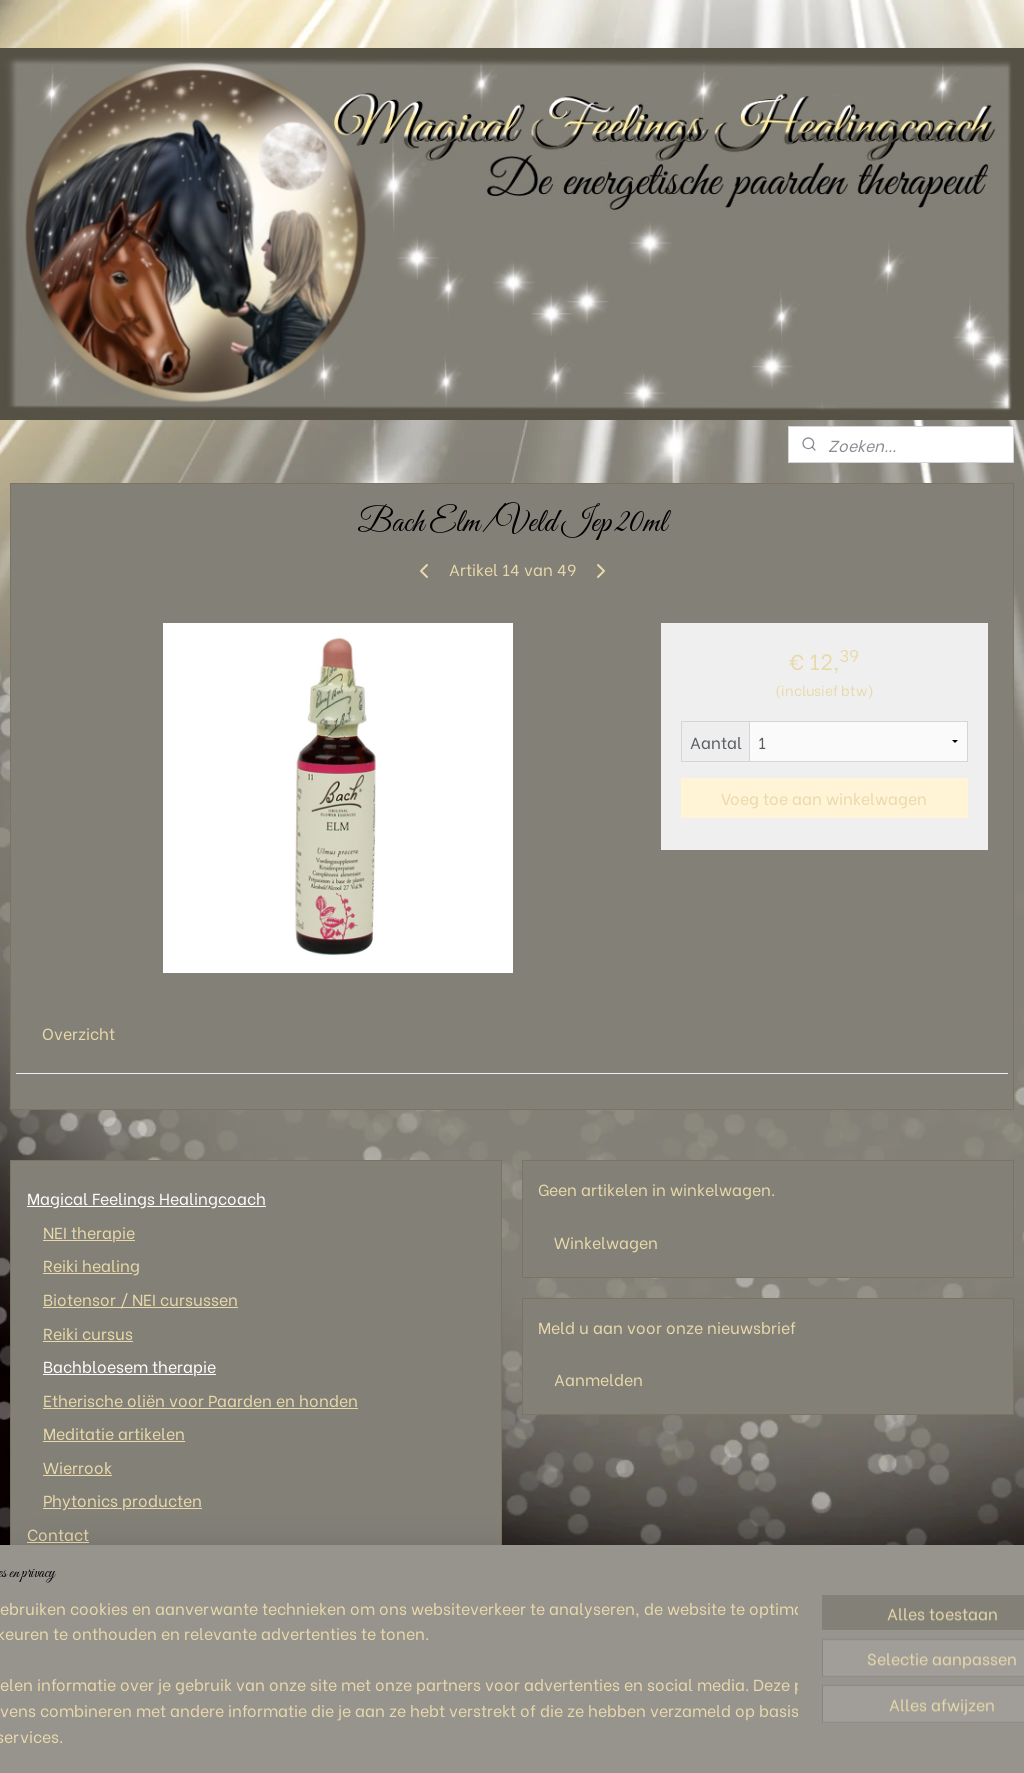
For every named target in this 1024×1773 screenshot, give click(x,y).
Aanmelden (598, 1378)
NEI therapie (89, 1231)
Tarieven (59, 1600)
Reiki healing (91, 1264)
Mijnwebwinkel (768, 1736)
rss (526, 1736)
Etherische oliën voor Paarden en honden (200, 1399)
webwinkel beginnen (596, 1736)
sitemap (488, 1736)
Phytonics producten (122, 1499)
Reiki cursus (88, 1332)
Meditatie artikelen (114, 1432)
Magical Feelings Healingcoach (146, 1197)
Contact (58, 1533)
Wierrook (77, 1466)
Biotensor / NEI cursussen (140, 1298)
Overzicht (78, 1032)
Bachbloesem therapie (129, 1365)
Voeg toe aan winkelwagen (824, 797)
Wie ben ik (66, 1567)
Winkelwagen (606, 1241)
